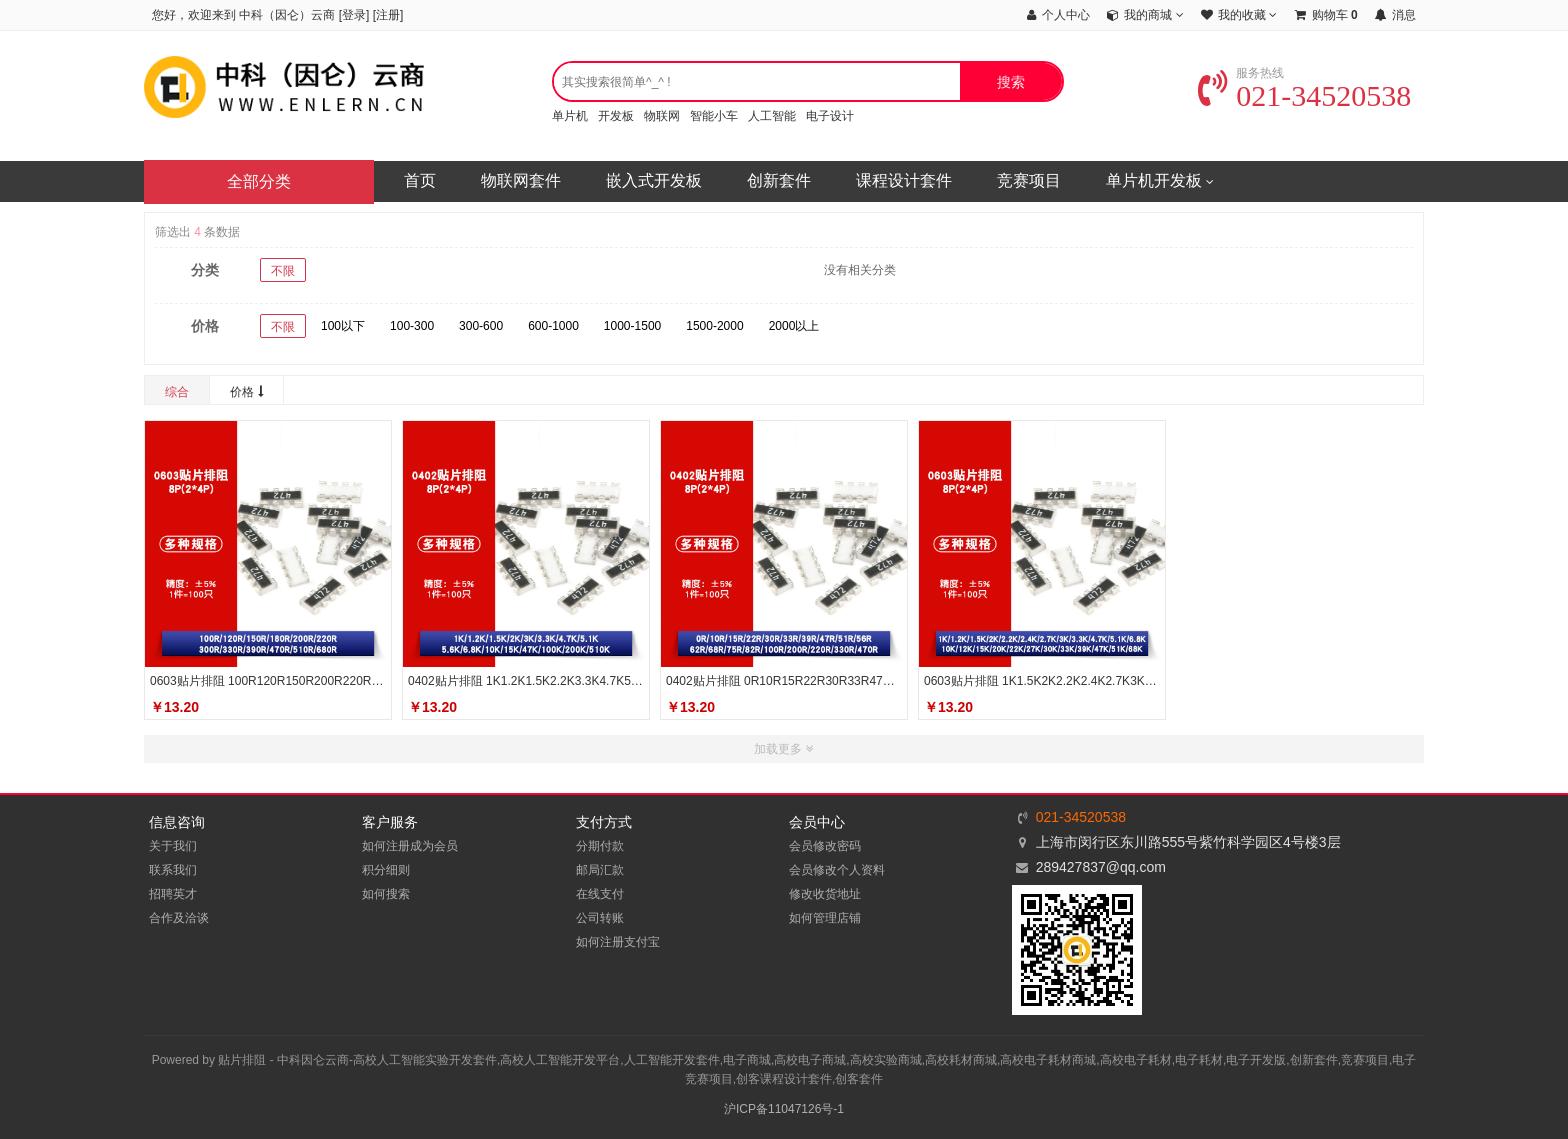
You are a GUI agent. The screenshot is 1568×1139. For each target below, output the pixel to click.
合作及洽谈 (179, 918)
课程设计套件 (904, 180)
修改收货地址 (825, 894)
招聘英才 (173, 894)
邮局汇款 (600, 870)
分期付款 (600, 846)
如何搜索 (386, 894)
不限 (283, 271)
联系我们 (173, 870)
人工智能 (772, 116)
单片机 (570, 116)
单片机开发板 (1160, 182)
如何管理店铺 (825, 918)
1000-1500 (632, 326)
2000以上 (794, 326)
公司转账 (600, 918)
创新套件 (779, 180)
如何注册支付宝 (618, 942)
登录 (354, 15)
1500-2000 (714, 326)
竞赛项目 (1029, 180)
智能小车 (714, 116)
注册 (388, 15)
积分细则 (386, 870)
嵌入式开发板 (654, 180)
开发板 (616, 116)
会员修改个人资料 (837, 870)
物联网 (662, 116)
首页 (420, 180)
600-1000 (553, 326)
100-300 (412, 326)
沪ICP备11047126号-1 (784, 1109)
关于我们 (173, 846)
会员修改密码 (825, 846)
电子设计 (830, 116)
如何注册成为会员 (410, 846)
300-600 (481, 326)
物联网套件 (521, 180)
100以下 (343, 326)
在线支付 (600, 894)
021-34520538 (1304, 95)
